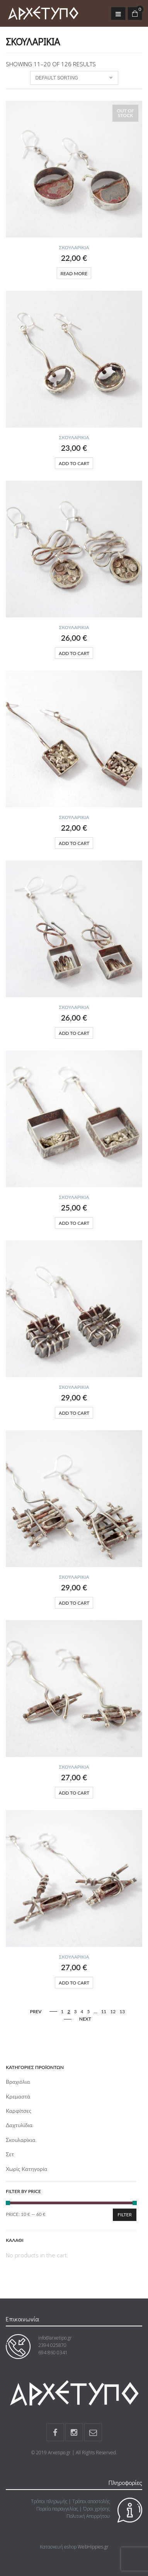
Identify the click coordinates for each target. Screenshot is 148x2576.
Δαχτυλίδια (19, 2125)
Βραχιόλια (18, 2081)
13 (122, 2011)
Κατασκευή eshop (58, 2546)
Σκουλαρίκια (74, 247)
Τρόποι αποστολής (91, 2501)
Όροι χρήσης (96, 2508)
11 (103, 2011)
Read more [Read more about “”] (74, 273)
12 (113, 2011)
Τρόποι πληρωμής (49, 2501)
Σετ (10, 2154)
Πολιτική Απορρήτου (88, 2516)
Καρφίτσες (18, 2110)
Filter (124, 2214)
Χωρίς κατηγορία (27, 2169)
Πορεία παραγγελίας (57, 2508)
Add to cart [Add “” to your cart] (74, 463)
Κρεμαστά (18, 2096)
